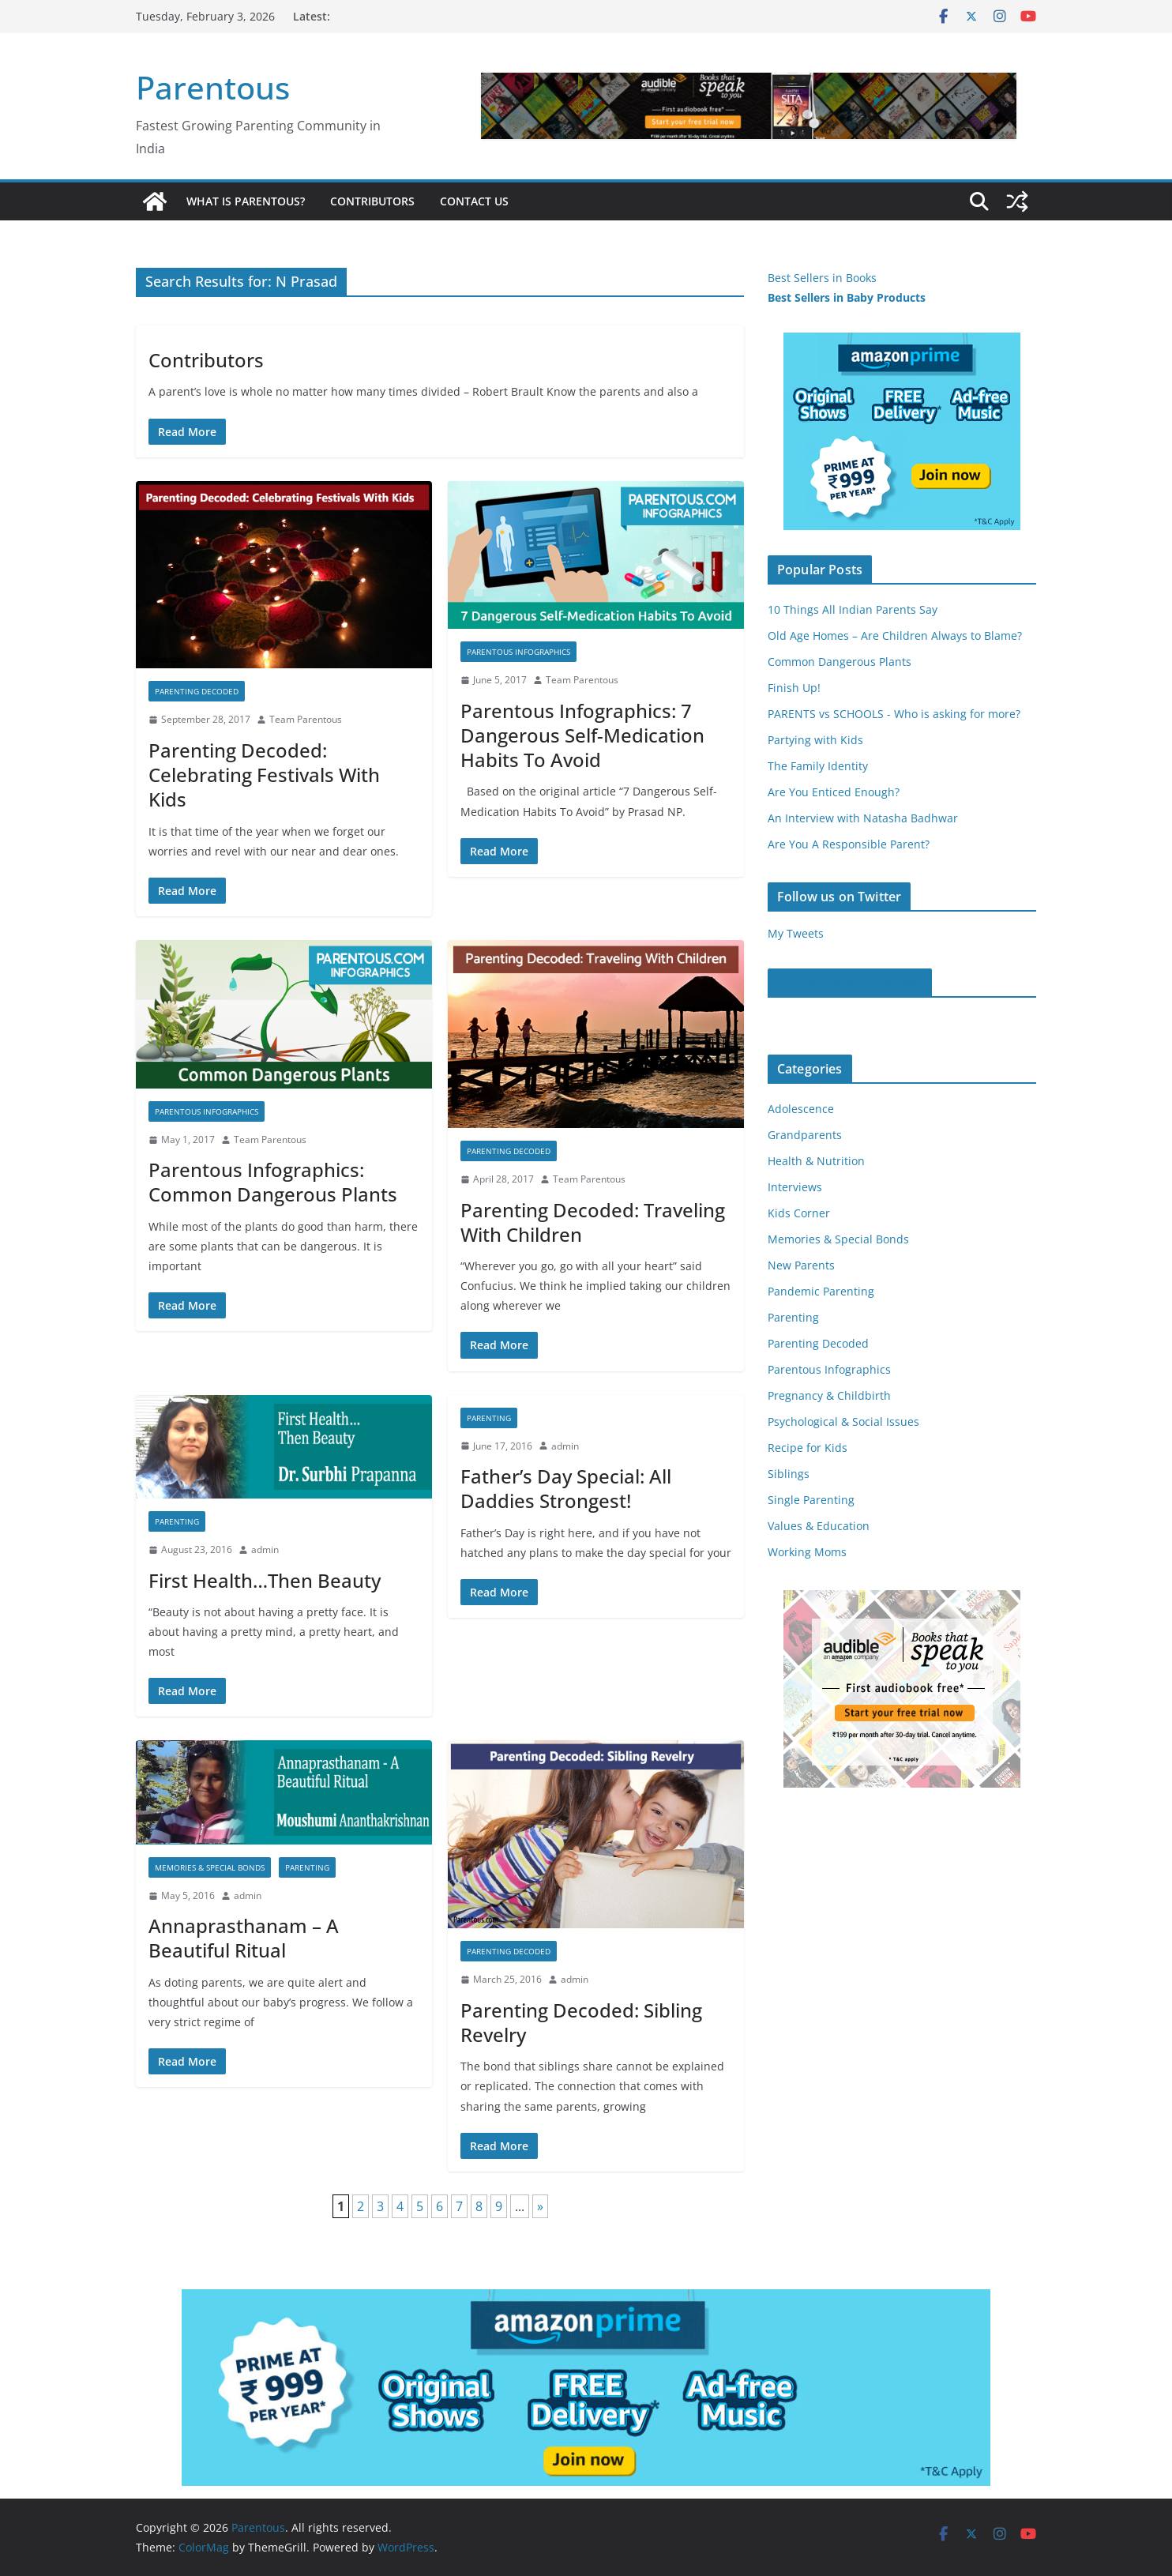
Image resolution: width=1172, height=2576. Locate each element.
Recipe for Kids (807, 1447)
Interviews (795, 1186)
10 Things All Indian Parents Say (852, 609)
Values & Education (819, 1525)
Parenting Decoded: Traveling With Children (592, 1222)
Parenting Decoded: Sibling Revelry (581, 2022)
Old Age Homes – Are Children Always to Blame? (895, 635)
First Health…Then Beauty (264, 1580)
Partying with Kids (815, 739)
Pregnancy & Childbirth (829, 1395)
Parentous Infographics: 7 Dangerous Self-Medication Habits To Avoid (582, 735)
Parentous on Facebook (849, 982)
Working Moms (807, 1551)
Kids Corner (799, 1212)
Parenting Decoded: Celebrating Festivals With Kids (264, 774)
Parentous (213, 87)
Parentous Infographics (518, 651)
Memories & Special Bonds (210, 1867)
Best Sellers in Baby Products (847, 297)
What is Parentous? (245, 201)
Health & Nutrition (816, 1160)
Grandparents (805, 1134)
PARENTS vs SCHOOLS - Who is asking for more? (894, 713)
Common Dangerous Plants (839, 661)
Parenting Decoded (197, 691)
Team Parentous (305, 719)
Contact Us (474, 201)
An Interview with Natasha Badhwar (863, 817)
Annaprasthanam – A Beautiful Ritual (243, 1937)
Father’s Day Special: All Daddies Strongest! (565, 1488)
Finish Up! (794, 687)
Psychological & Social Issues (843, 1421)
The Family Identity (818, 765)
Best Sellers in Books (822, 277)
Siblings (789, 1473)
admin (265, 1549)
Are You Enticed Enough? (834, 791)
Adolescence (801, 1108)
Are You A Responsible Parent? (849, 844)
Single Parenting (811, 1499)
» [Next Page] (540, 2206)
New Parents (801, 1265)
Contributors (372, 201)
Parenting (177, 1521)
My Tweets (796, 933)
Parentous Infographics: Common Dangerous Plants (272, 1181)
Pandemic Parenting (821, 1291)
